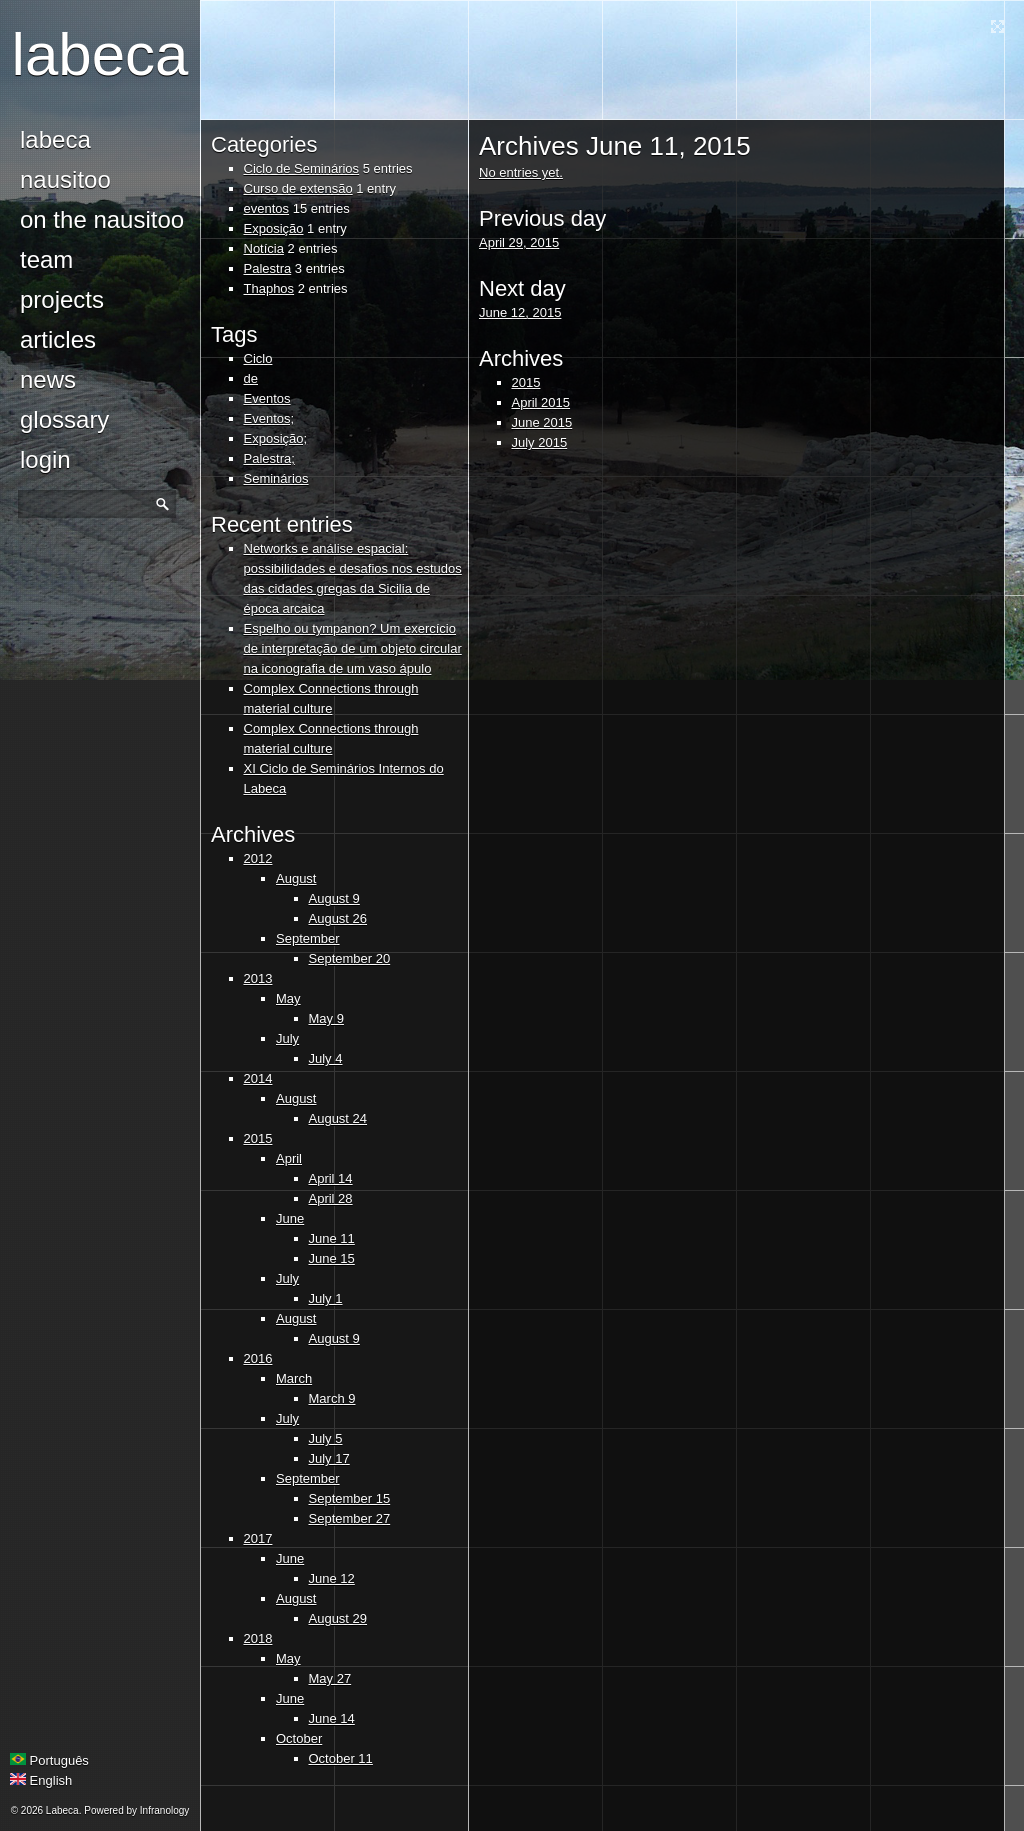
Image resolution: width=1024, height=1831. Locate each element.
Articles (58, 339)
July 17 (329, 1458)
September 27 (350, 1518)
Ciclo (258, 358)
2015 (258, 1138)
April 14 (331, 1178)
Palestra (268, 268)
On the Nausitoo (102, 219)
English (41, 1780)
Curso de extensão (298, 188)
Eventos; (269, 418)
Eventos (267, 398)
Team (46, 259)
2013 (258, 978)
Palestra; (269, 458)
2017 (258, 1538)
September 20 (350, 958)
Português (49, 1760)
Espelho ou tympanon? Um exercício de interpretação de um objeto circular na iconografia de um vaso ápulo (353, 648)
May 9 (326, 1018)
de (251, 378)
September (308, 938)
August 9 (334, 898)
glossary (64, 419)
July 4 (326, 1058)
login (45, 459)
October (299, 1738)
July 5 (326, 1438)
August (296, 878)
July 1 (326, 1298)
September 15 (350, 1498)
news (48, 379)
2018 (258, 1638)
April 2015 (541, 402)
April (289, 1158)
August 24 (338, 1118)
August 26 (338, 918)
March (294, 1378)
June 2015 (542, 422)
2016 (258, 1358)
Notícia (264, 248)
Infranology (164, 1810)
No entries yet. (521, 172)
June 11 (332, 1238)
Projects (62, 299)
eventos (267, 208)
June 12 (332, 1578)
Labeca (100, 54)
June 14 (332, 1718)
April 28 (331, 1198)
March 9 (332, 1398)
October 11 (341, 1758)
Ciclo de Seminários (302, 168)
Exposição (274, 228)
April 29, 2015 (519, 242)
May (288, 998)
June (290, 1218)
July (287, 1038)
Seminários (276, 478)
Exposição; (276, 438)
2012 (258, 858)
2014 (258, 1078)
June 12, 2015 (520, 312)
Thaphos (269, 288)
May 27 (330, 1678)
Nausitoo (65, 179)
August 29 (338, 1618)
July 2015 (540, 442)
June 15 (332, 1258)
